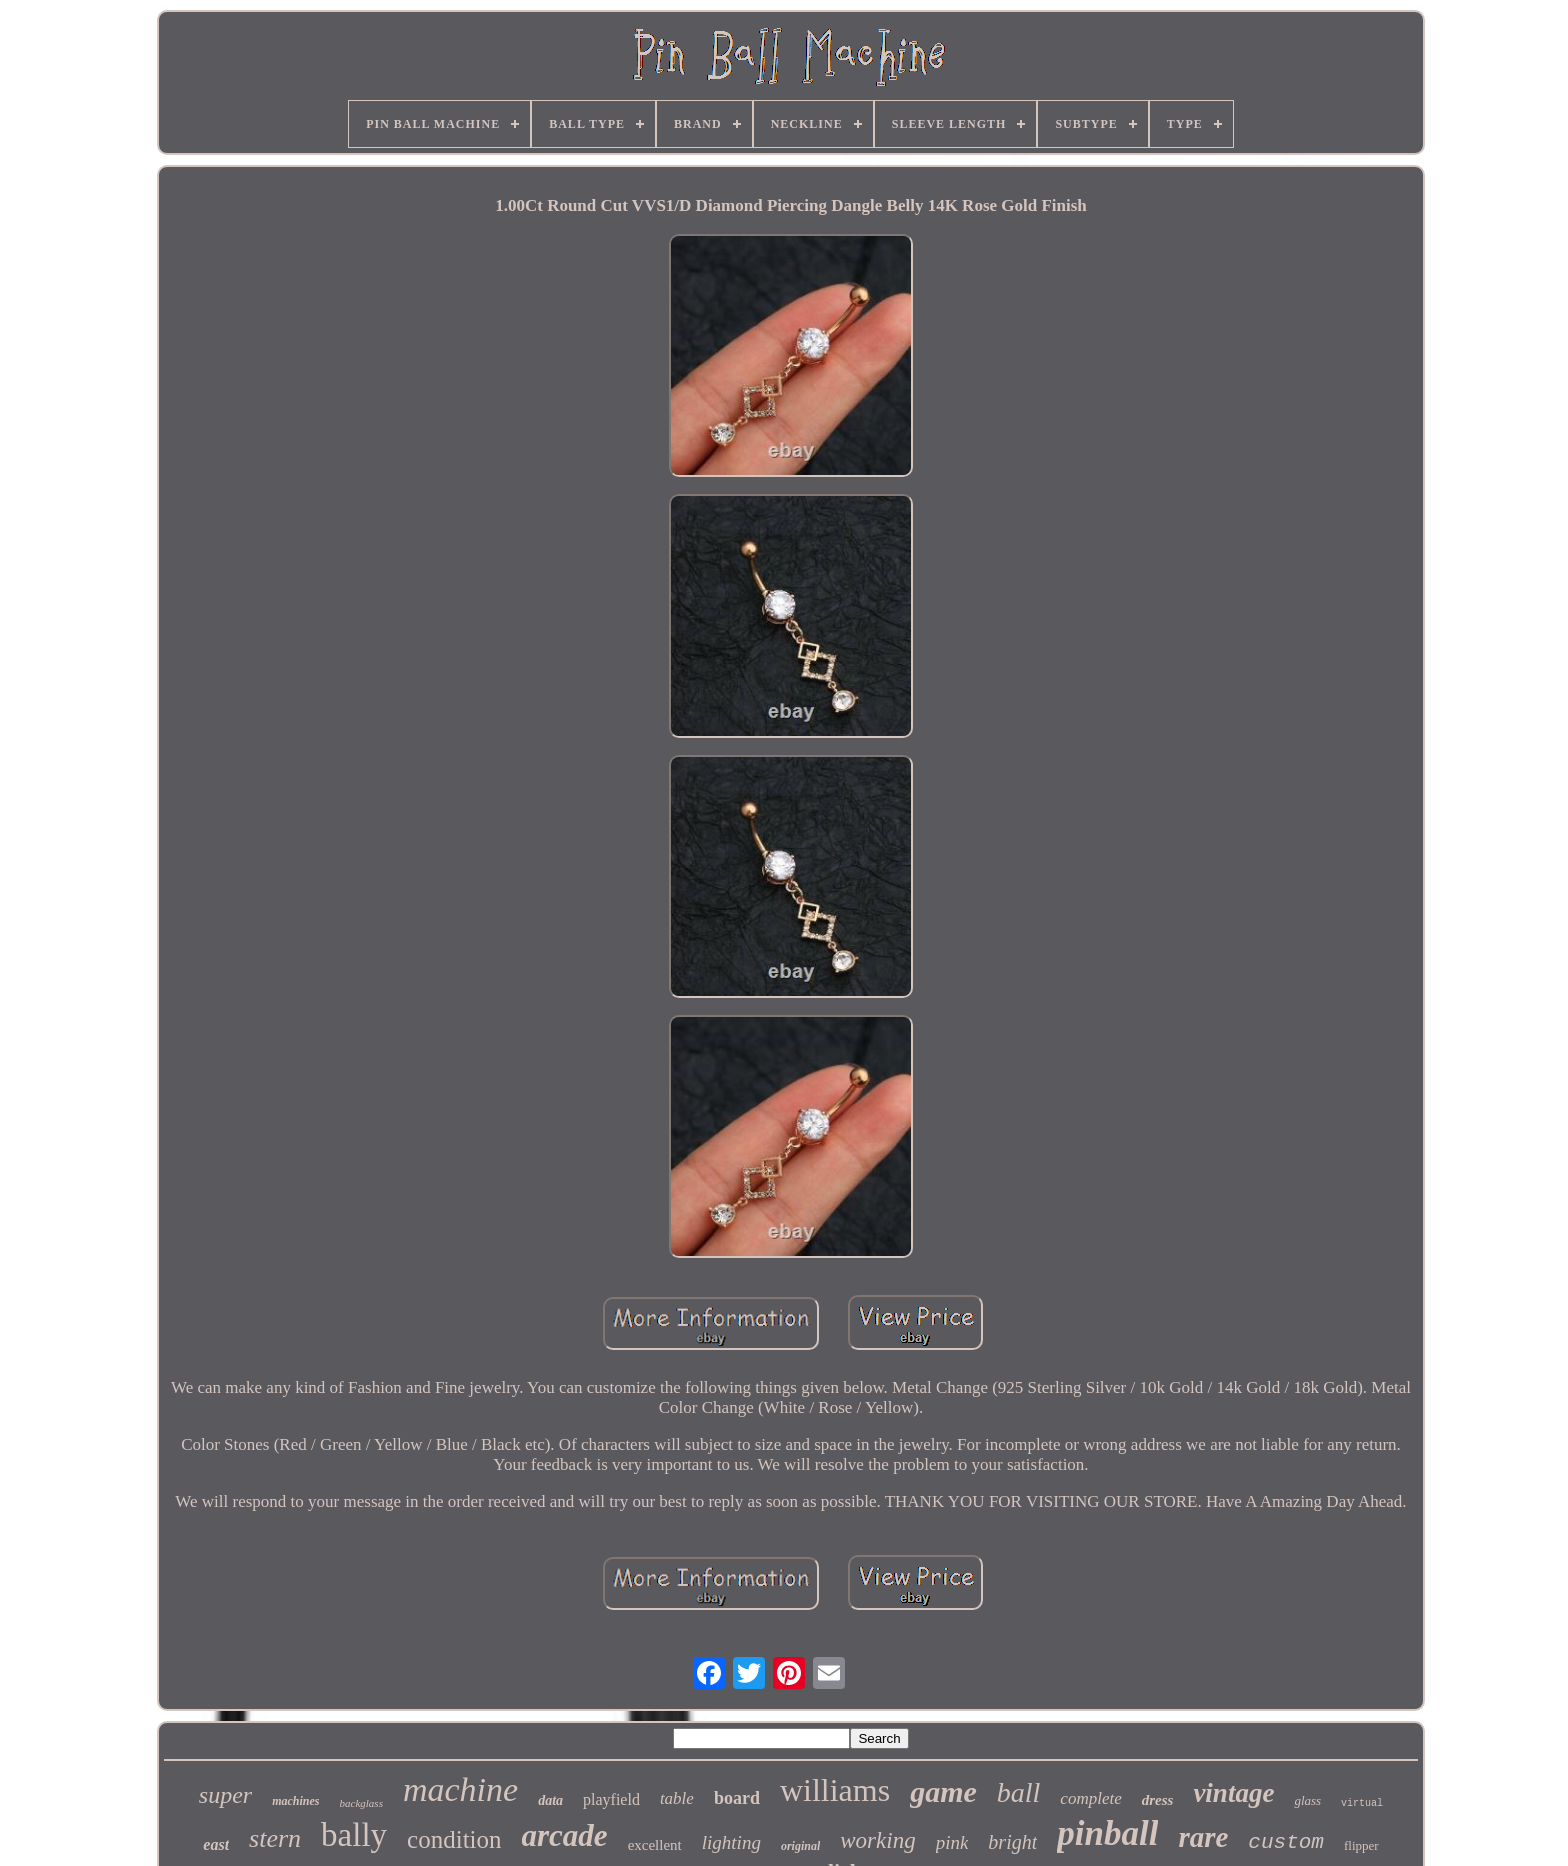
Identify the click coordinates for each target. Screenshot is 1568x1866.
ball (1019, 1792)
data (550, 1800)
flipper (1361, 1845)
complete (1090, 1798)
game (943, 1791)
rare (1203, 1837)
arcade (565, 1835)
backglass (361, 1803)
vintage (1233, 1793)
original (800, 1846)
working (877, 1840)
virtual (1362, 1803)
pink (952, 1842)
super (225, 1795)
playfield (611, 1799)
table (677, 1798)
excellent (655, 1845)
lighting (731, 1842)
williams (835, 1790)
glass (1307, 1800)
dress (1158, 1800)
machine (460, 1789)
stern (275, 1838)
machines (295, 1801)
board (737, 1798)
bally (354, 1835)
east (216, 1844)
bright (1012, 1842)
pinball (1107, 1833)
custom (1286, 1842)
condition (454, 1839)
